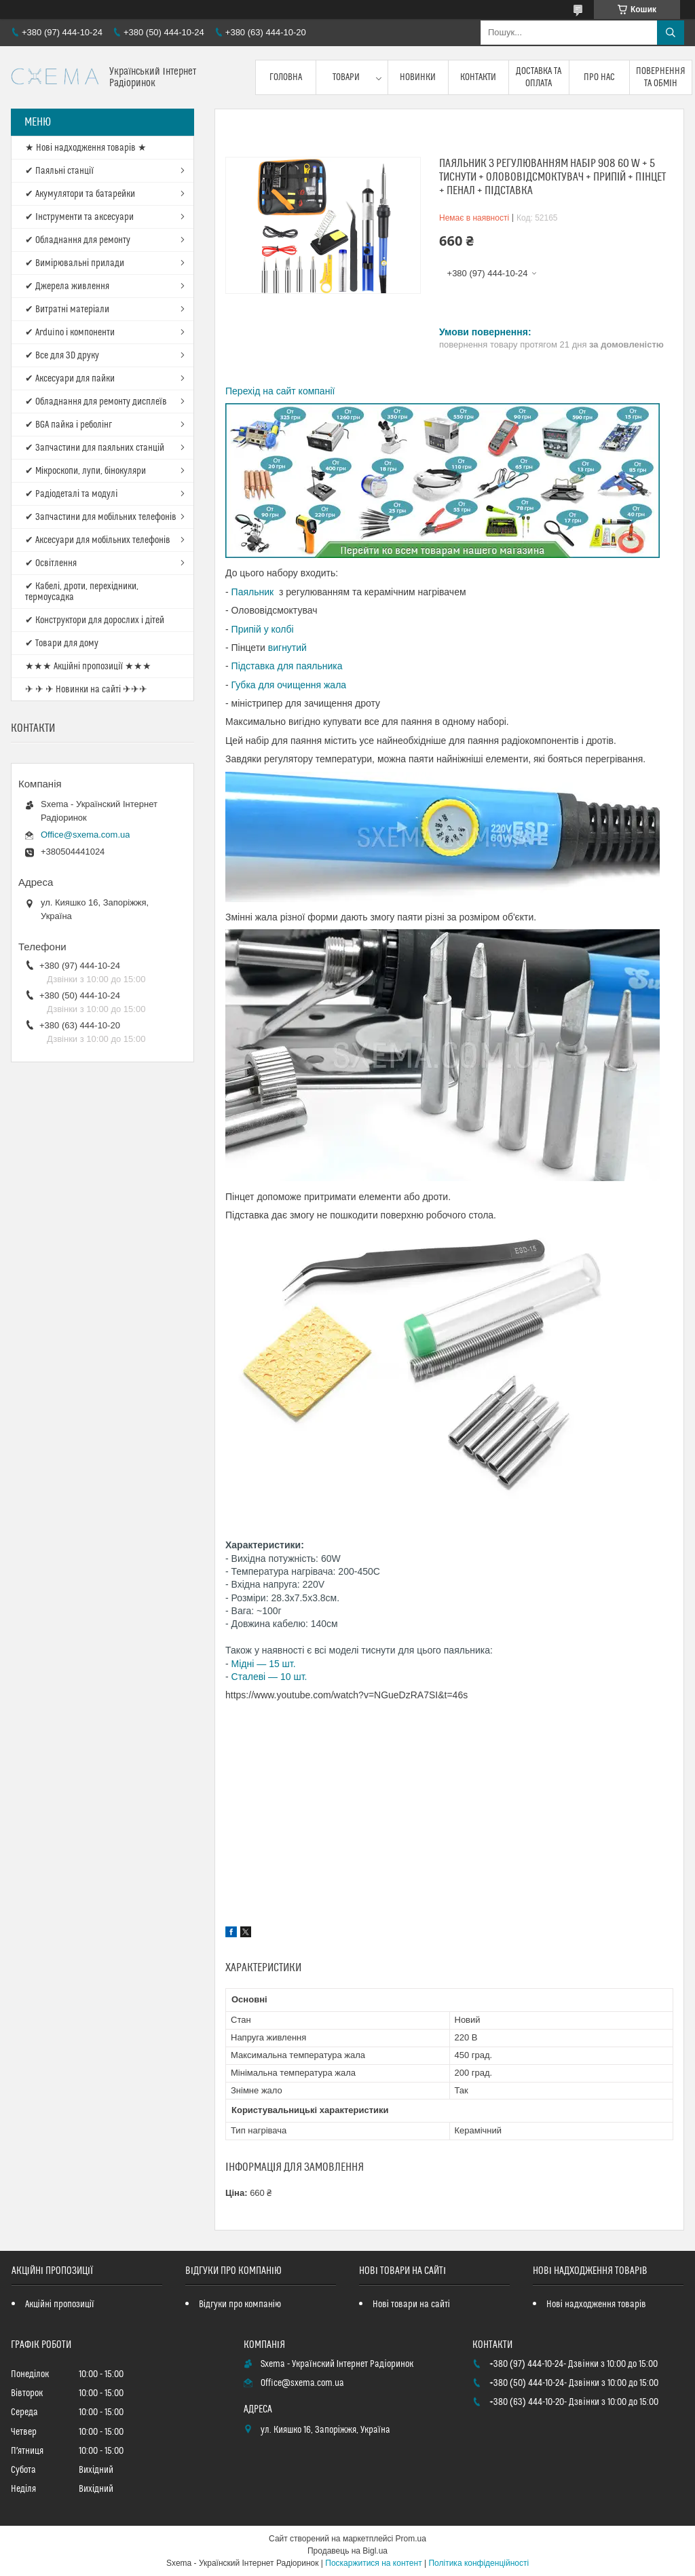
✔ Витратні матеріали (67, 309)
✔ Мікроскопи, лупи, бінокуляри (85, 471)
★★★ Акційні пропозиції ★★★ (88, 666)
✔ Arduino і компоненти (70, 332)
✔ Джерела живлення (67, 286)
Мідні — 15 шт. (263, 1663)
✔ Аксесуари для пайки (70, 378)
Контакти (478, 77)
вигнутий (287, 647)
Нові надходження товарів (596, 2304)
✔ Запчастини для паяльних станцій (94, 448)
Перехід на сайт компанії (280, 391)
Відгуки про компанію (240, 2304)
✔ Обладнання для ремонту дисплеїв (96, 401)
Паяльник (253, 591)
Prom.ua (411, 2538)
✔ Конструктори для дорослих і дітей (94, 620)
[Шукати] (670, 32)
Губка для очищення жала (289, 684)
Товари (346, 77)
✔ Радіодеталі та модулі (71, 494)
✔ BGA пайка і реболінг (68, 424)
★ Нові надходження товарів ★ (86, 148)
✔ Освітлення (51, 563)
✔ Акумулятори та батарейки (80, 194)
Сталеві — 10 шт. (269, 1676)
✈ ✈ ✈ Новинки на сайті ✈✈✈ (86, 689)
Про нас (599, 77)
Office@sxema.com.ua (85, 834)
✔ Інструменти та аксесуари (79, 217)
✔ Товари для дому (61, 643)
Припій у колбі (262, 629)
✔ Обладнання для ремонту (77, 240)
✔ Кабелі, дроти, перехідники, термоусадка (81, 592)
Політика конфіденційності (478, 2563)
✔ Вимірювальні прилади (74, 263)
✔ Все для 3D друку (62, 355)
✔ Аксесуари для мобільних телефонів (97, 540)
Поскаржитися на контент (373, 2563)
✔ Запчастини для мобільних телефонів (100, 517)
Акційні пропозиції (59, 2304)
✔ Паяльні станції (59, 171)
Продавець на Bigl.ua (347, 2551)
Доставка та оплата (538, 77)
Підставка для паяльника (287, 665)
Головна (285, 77)
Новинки (418, 77)
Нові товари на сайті (411, 2304)
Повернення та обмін (660, 77)
